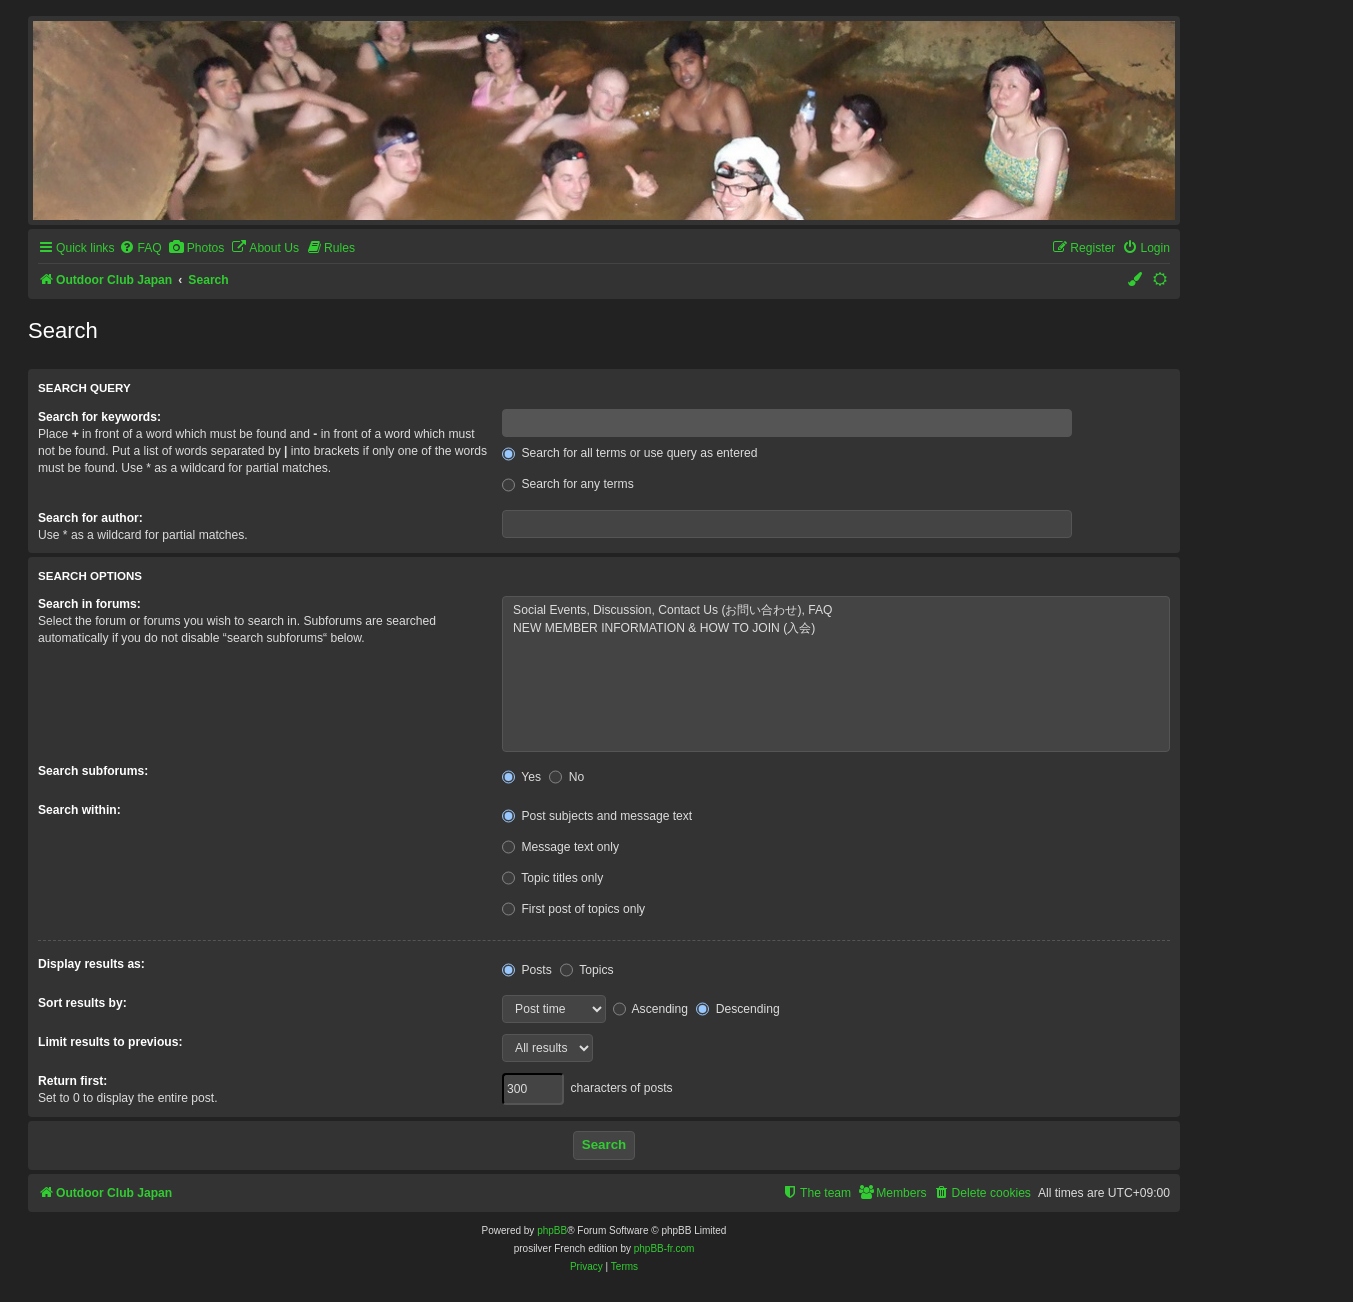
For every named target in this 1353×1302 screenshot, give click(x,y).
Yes (521, 777)
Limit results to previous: (110, 1042)
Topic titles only (552, 878)
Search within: (79, 810)
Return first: (72, 1081)
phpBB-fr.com (664, 1248)
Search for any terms (568, 484)
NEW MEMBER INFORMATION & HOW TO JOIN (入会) (836, 629)
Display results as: (91, 964)
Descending (737, 1009)
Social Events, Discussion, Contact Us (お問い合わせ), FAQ (836, 611)
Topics (586, 970)
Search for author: (90, 518)
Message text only (560, 847)
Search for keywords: (99, 417)
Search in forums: (89, 604)
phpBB (552, 1230)
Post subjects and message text (597, 816)
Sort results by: (82, 1003)
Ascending (650, 1009)
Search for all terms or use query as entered (629, 453)
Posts (527, 970)
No (566, 777)
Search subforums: (93, 771)
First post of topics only (573, 909)
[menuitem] (140, 248)
